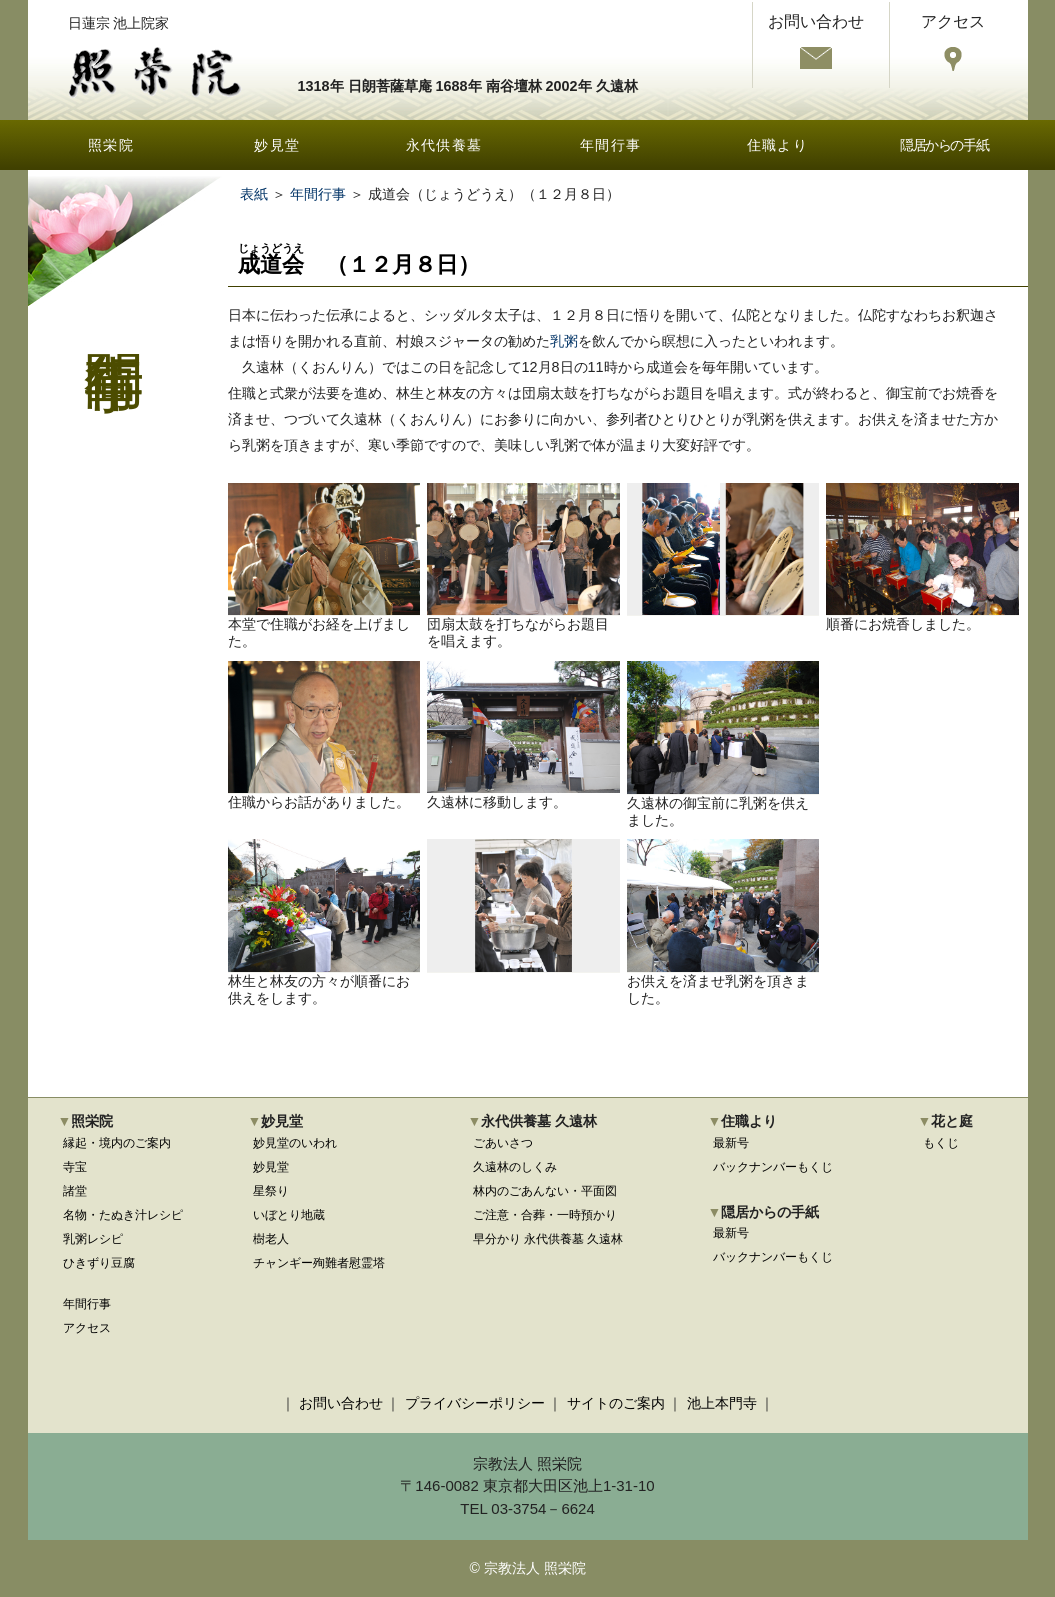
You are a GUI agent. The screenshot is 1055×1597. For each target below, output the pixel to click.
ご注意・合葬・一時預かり (545, 1215)
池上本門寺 (722, 1403)
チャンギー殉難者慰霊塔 (319, 1263)
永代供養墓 (444, 145)
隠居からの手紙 (944, 145)
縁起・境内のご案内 (117, 1143)
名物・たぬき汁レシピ (123, 1215)
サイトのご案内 (616, 1403)
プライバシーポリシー (475, 1403)
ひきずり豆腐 (99, 1263)
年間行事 (611, 145)
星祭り (271, 1191)
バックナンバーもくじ (773, 1167)
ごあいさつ (503, 1143)
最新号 (731, 1143)
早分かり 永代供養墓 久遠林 (548, 1239)
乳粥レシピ (93, 1239)
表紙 (254, 194)
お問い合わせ (341, 1403)
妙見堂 (277, 145)
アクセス (87, 1328)
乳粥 (564, 341)
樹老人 (271, 1239)
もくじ (941, 1143)
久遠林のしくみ (515, 1167)
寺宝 (75, 1167)
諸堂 (75, 1191)
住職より (778, 145)
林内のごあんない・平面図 (545, 1191)
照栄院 (111, 145)
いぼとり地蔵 (289, 1215)
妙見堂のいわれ (295, 1143)
